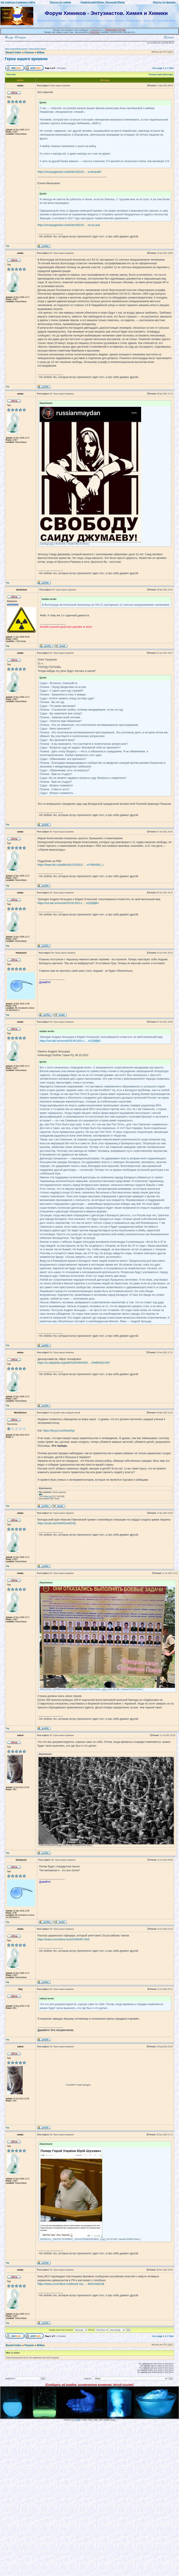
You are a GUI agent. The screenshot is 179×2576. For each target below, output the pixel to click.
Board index (13, 52)
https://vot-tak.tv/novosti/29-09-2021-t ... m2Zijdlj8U (68, 903)
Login (9, 37)
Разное (29, 52)
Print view (11, 75)
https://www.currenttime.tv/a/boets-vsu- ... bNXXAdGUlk (71, 2283)
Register (20, 37)
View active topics (37, 49)
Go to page (157, 68)
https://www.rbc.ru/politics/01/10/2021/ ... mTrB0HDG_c (71, 864)
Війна (40, 52)
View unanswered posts (16, 49)
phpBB (77, 2420)
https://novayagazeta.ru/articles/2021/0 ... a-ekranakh (69, 171)
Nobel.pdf (47, 1496)
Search (169, 37)
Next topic (168, 75)
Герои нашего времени (26, 59)
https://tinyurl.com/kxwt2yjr (59, 1430)
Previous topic (155, 75)
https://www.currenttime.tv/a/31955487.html (63, 1939)
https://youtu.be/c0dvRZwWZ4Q (57, 1523)
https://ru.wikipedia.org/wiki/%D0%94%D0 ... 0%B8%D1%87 (74, 1362)
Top (7, 246)
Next (171, 68)
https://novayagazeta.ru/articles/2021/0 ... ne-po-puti (69, 225)
